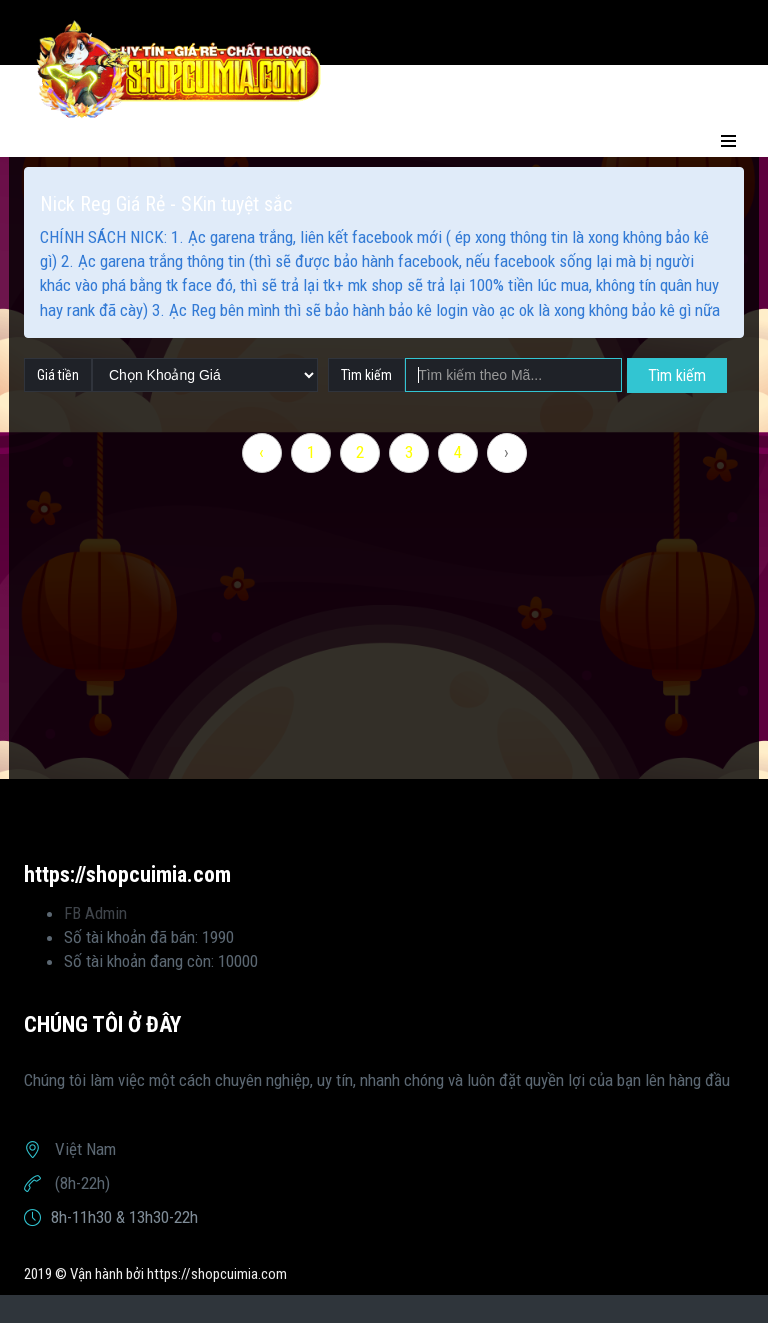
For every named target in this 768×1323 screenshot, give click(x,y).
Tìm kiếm (677, 375)
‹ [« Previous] (261, 452)
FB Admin (95, 913)
